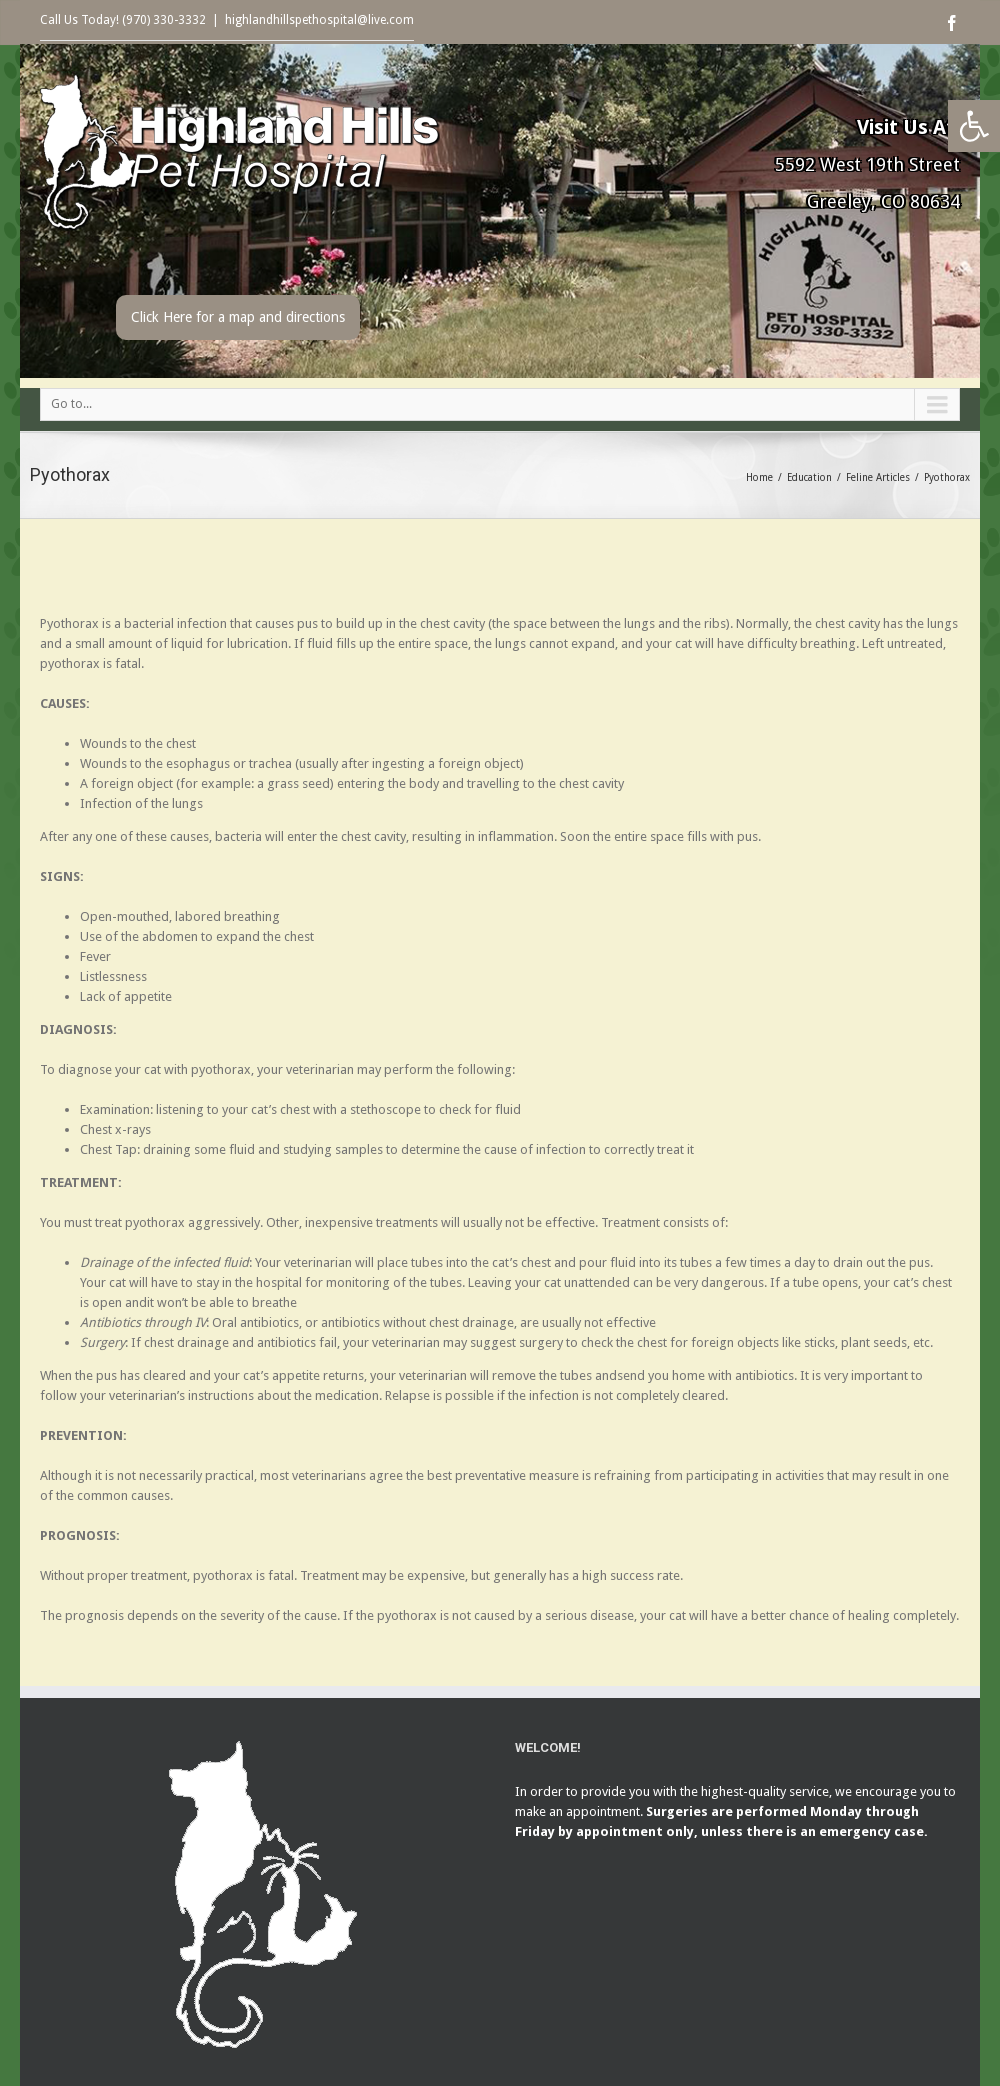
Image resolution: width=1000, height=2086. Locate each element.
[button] (974, 126)
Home (759, 477)
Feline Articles (878, 477)
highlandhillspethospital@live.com (319, 20)
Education (809, 477)
